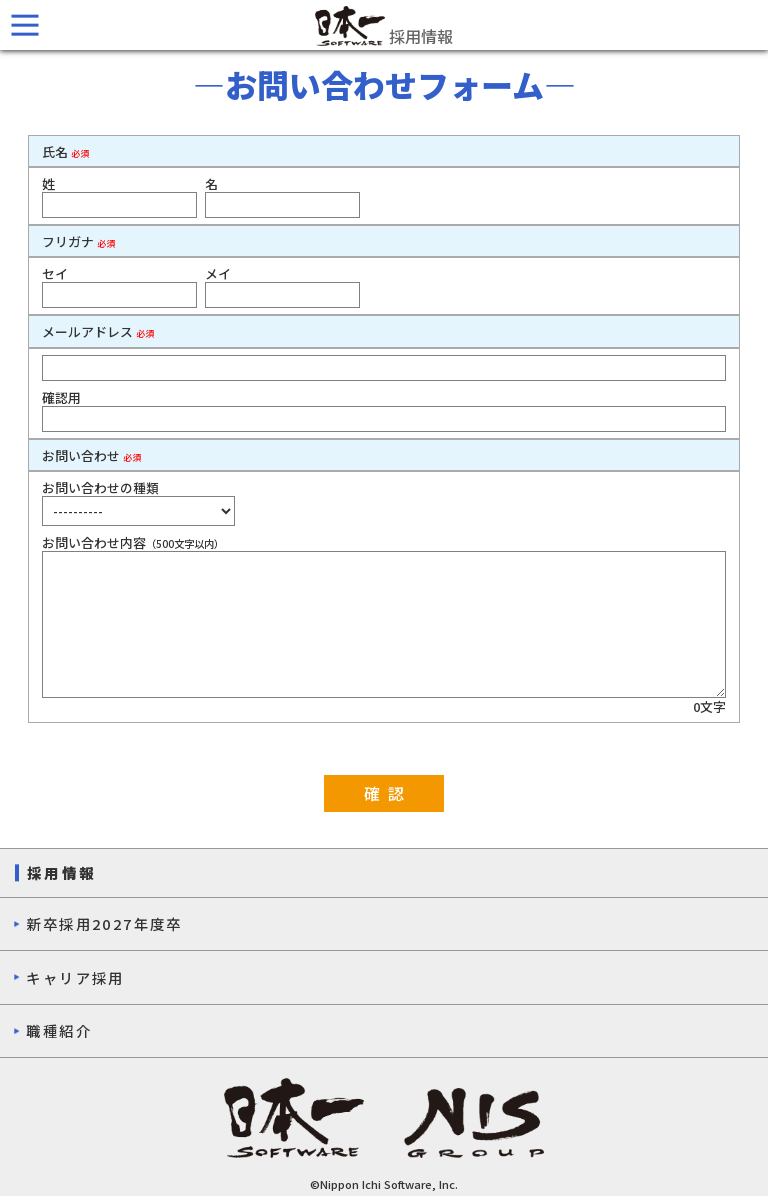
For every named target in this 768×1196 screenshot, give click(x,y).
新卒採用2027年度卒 (104, 923)
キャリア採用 (75, 977)
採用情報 (384, 26)
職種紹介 (59, 1030)
